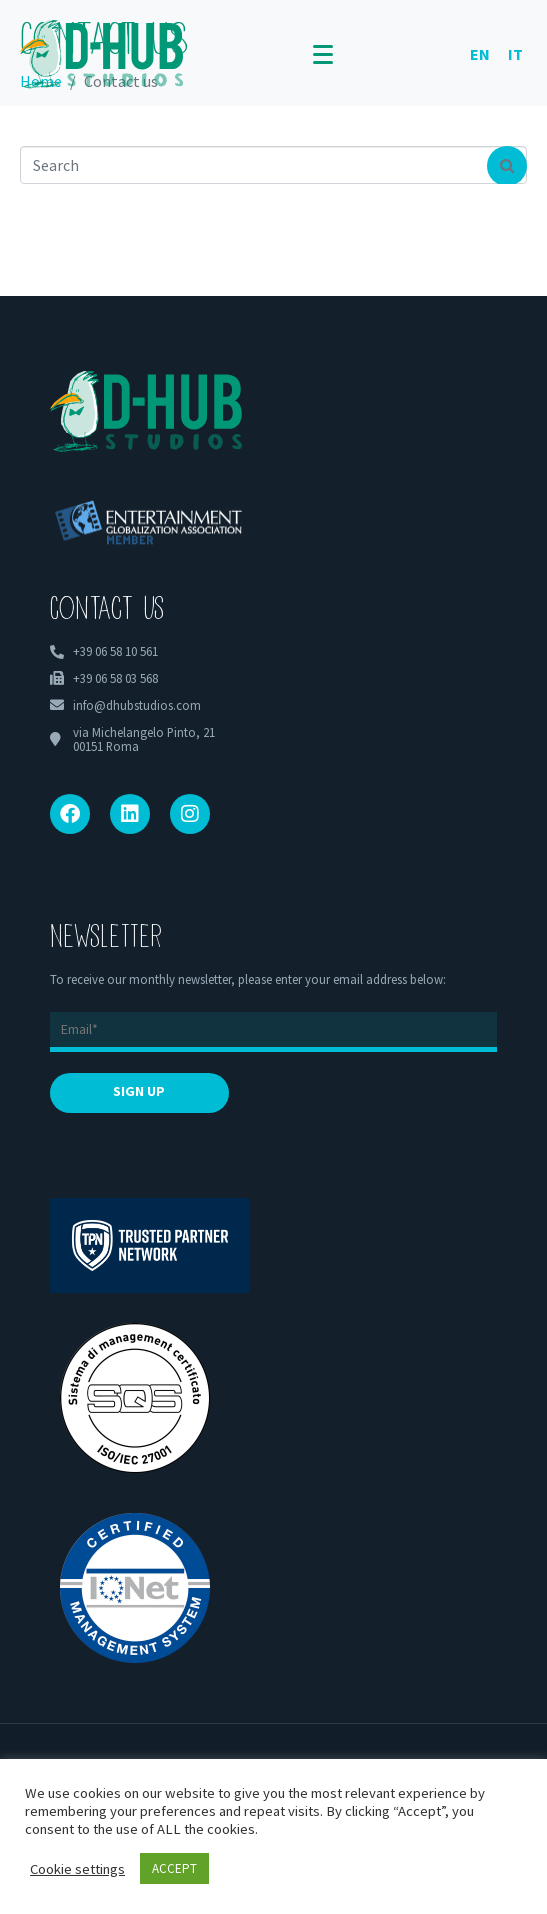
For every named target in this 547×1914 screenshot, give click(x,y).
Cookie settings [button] (77, 1869)
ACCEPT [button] (174, 1868)
